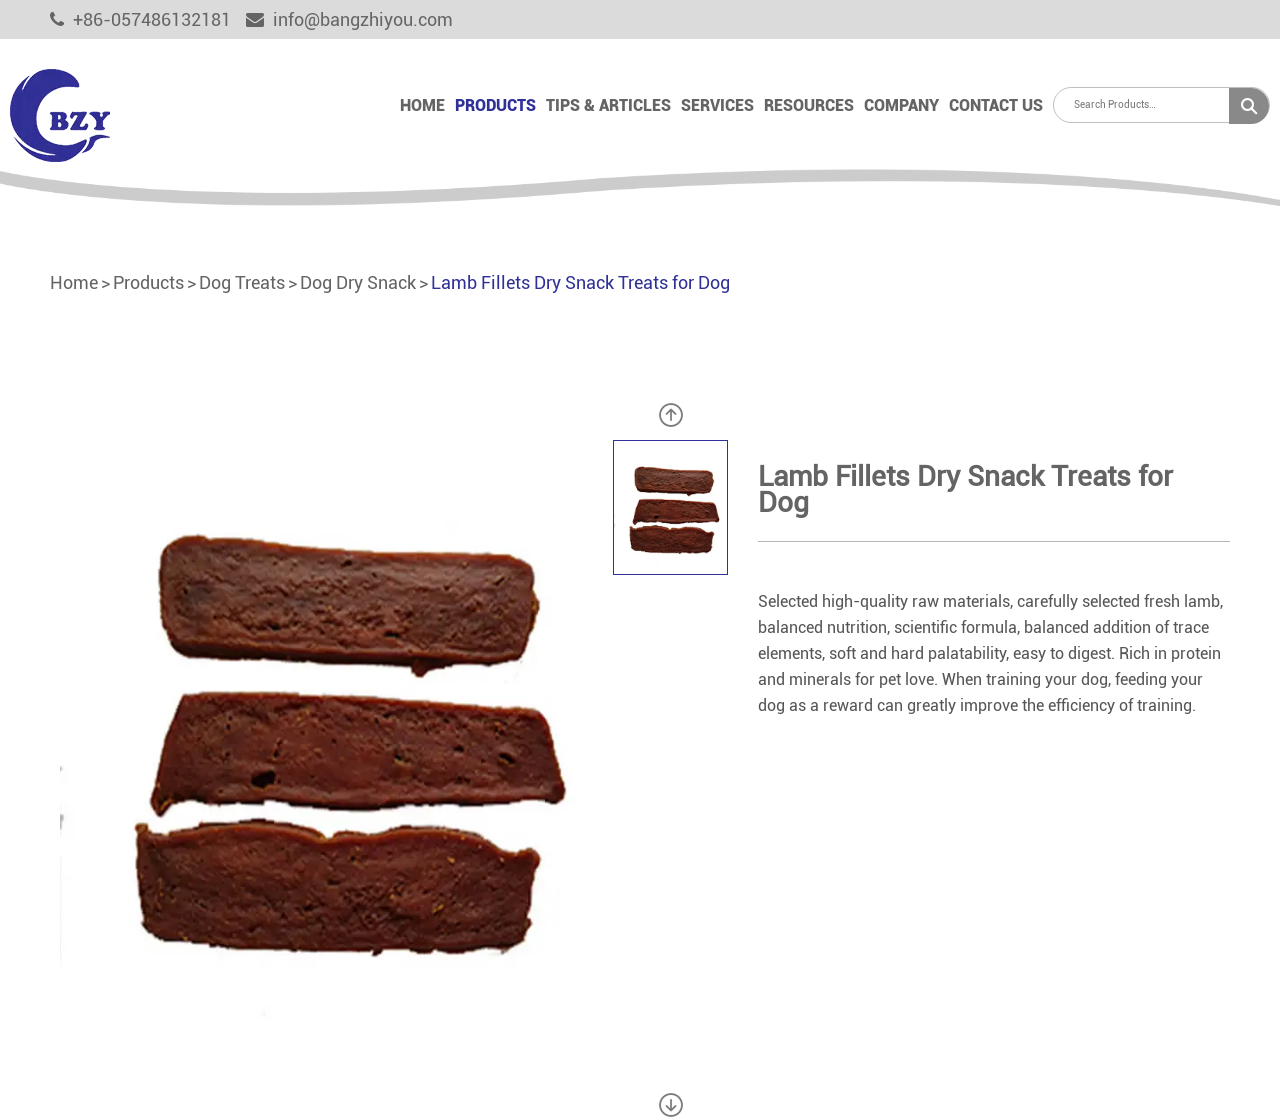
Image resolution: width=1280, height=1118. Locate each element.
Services (717, 105)
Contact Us (996, 105)
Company (901, 105)
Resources (809, 105)
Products (495, 105)
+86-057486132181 (140, 19)
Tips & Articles (608, 105)
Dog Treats (242, 282)
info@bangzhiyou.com (349, 19)
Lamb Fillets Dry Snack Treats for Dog (580, 282)
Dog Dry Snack (358, 282)
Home (422, 105)
